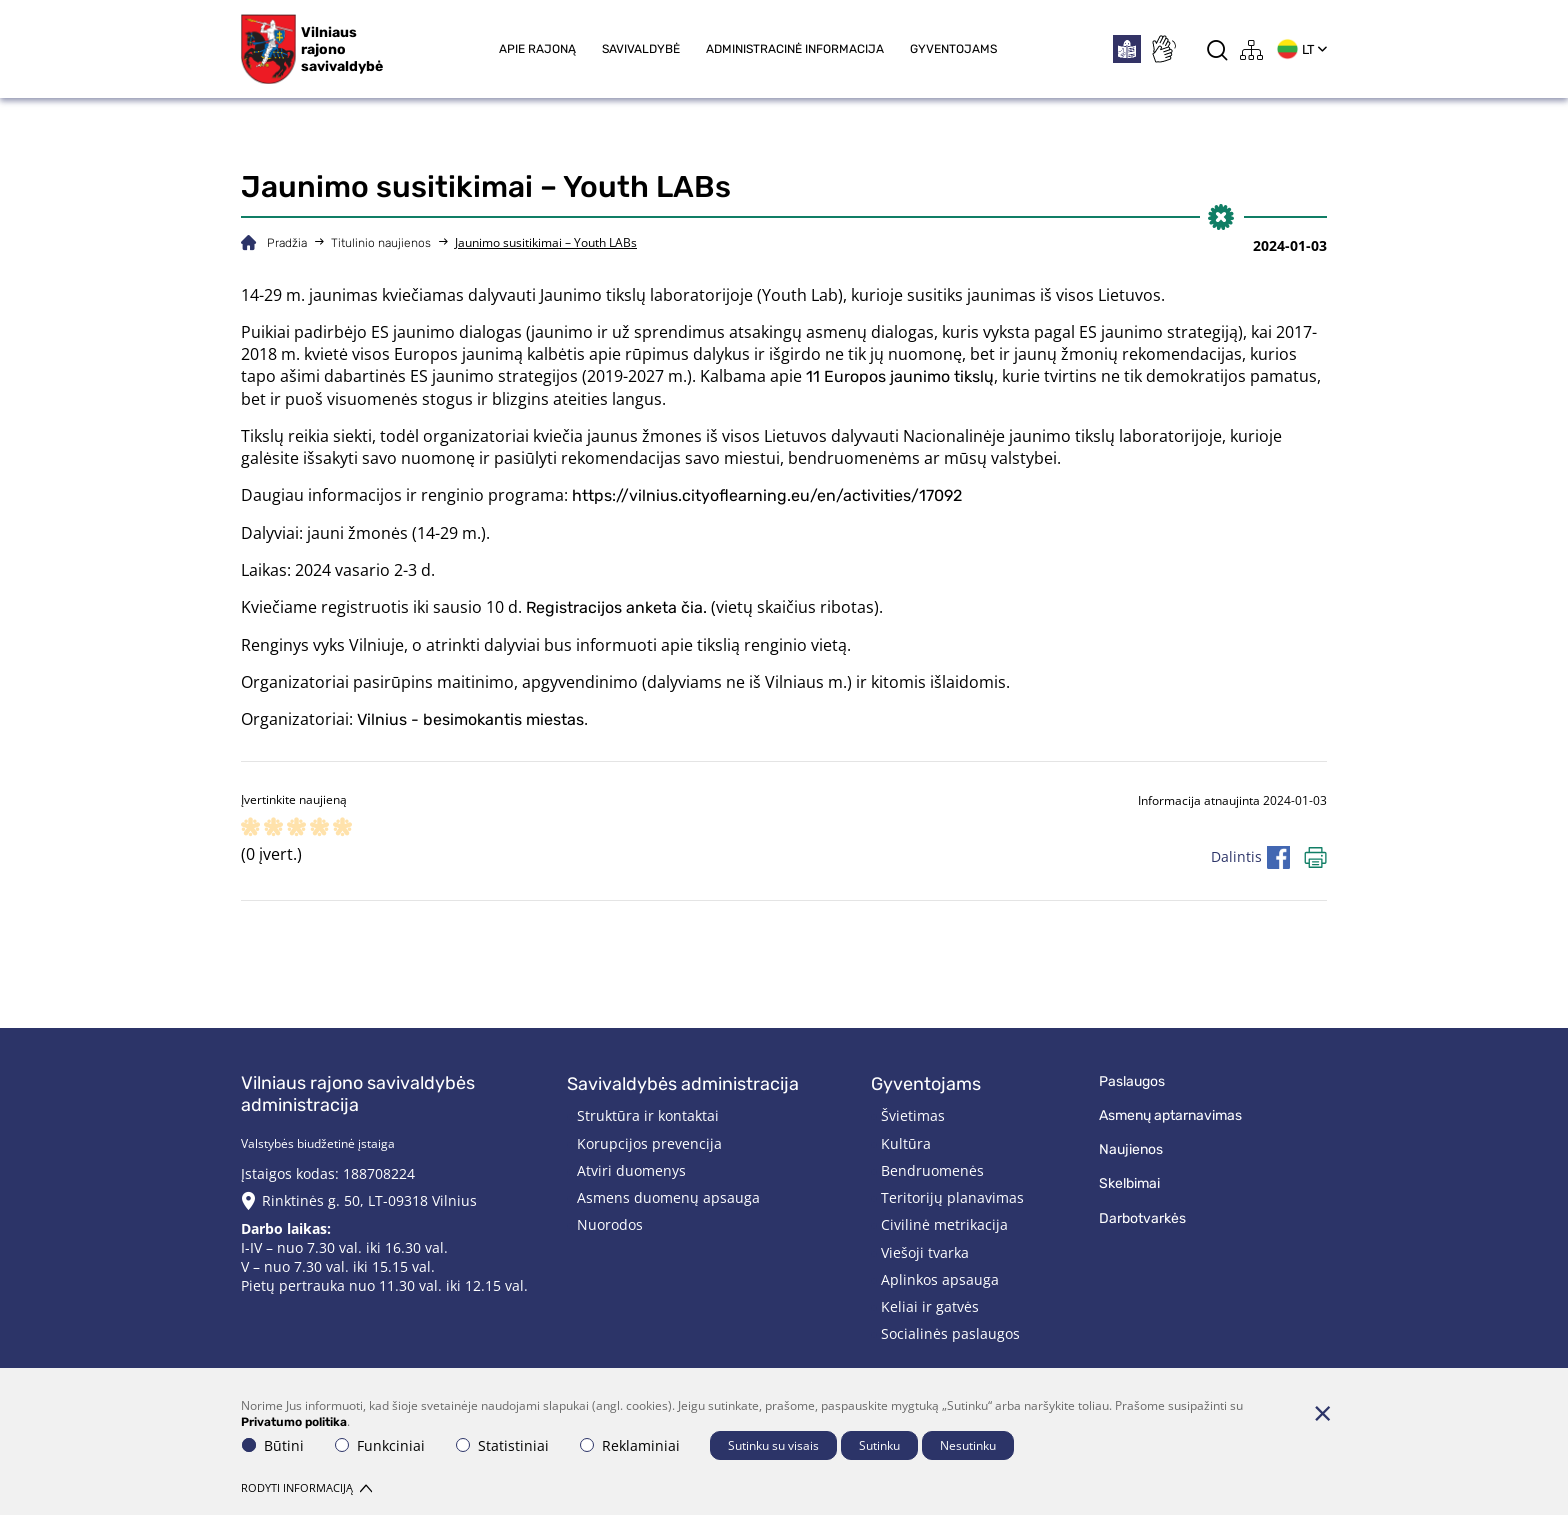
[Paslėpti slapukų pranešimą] (1322, 1413)
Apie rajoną (537, 49)
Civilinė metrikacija (944, 1224)
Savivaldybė (641, 49)
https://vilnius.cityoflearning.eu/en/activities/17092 (769, 495)
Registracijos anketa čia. (616, 607)
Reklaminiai (630, 1445)
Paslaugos (1132, 1081)
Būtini (273, 1445)
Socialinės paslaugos (950, 1333)
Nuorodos (610, 1224)
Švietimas (913, 1115)
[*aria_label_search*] (1217, 49)
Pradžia (287, 243)
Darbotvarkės (1142, 1218)
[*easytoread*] (1127, 49)
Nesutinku (968, 1445)
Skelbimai (1129, 1183)
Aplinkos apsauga (940, 1279)
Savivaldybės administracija (683, 1084)
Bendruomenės (932, 1170)
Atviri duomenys (631, 1170)
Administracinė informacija (795, 49)
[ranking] (342, 828)
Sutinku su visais (773, 1445)
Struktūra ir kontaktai (648, 1115)
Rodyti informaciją (306, 1487)
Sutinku (879, 1445)
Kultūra (906, 1143)
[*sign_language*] (1163, 49)
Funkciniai (380, 1445)
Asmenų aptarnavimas (1170, 1115)
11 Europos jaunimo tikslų (900, 376)
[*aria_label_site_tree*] (1252, 49)
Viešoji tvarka (925, 1252)
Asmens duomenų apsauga (668, 1197)
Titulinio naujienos (381, 243)
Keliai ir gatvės (930, 1306)
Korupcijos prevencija (649, 1143)
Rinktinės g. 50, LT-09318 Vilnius (369, 1200)
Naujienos (1131, 1149)
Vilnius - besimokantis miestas (470, 719)
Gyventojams (953, 49)
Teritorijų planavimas (952, 1197)
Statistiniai (502, 1445)
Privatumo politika (294, 1422)
